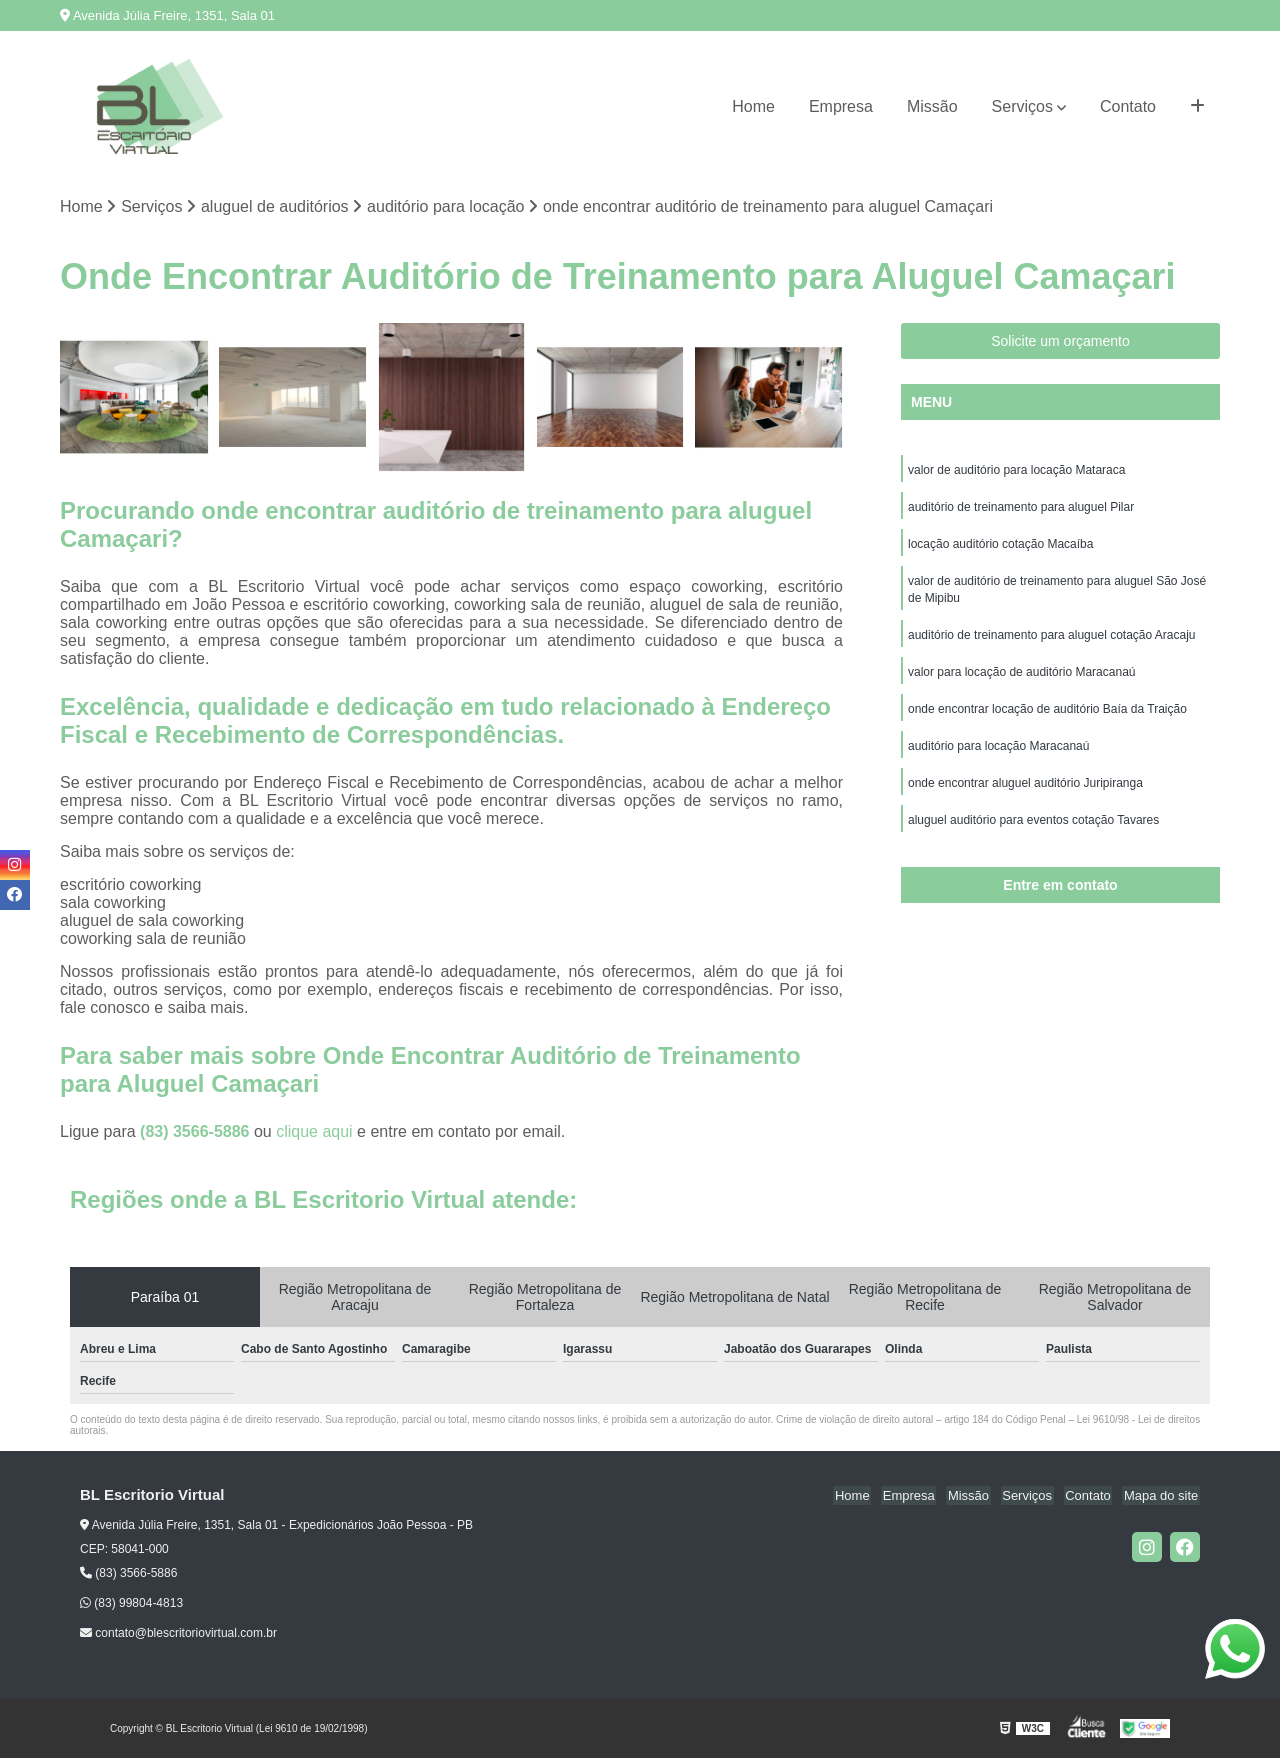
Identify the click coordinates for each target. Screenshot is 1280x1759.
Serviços (1022, 106)
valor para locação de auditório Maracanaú (1021, 679)
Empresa (841, 106)
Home (753, 106)
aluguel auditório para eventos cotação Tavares (1033, 831)
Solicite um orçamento (1060, 342)
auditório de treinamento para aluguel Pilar (1021, 509)
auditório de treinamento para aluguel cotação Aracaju (1052, 641)
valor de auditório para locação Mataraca (1016, 471)
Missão (932, 106)
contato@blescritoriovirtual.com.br (178, 1634)
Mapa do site (1162, 1496)
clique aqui (314, 1132)
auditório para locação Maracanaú (998, 755)
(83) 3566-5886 (197, 1132)
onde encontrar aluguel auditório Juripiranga (1025, 793)
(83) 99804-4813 (131, 1604)
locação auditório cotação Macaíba (1000, 547)
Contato (1128, 106)
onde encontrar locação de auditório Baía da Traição (1047, 717)
